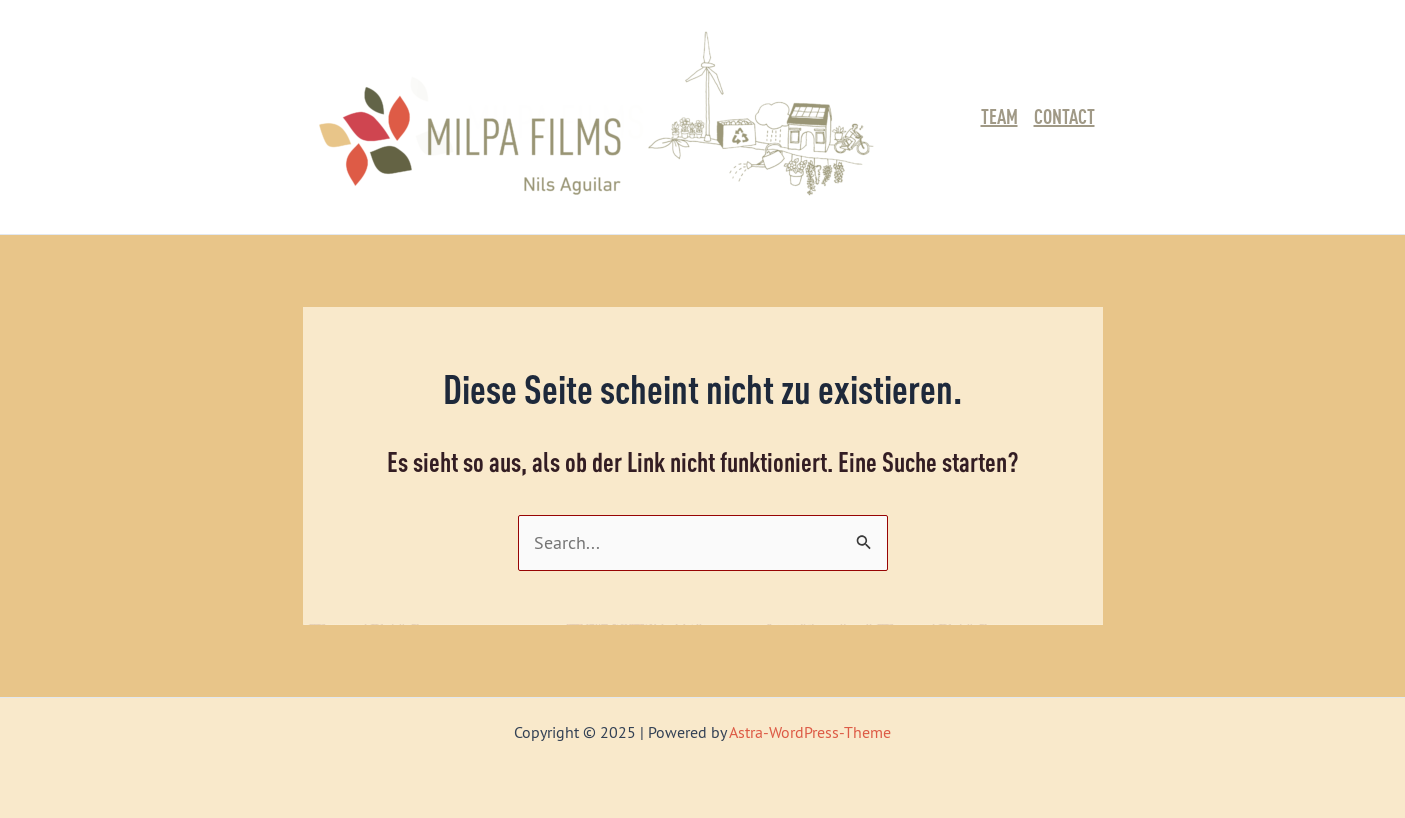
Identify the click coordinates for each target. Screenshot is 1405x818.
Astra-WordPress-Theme (810, 732)
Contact (1064, 116)
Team (999, 116)
